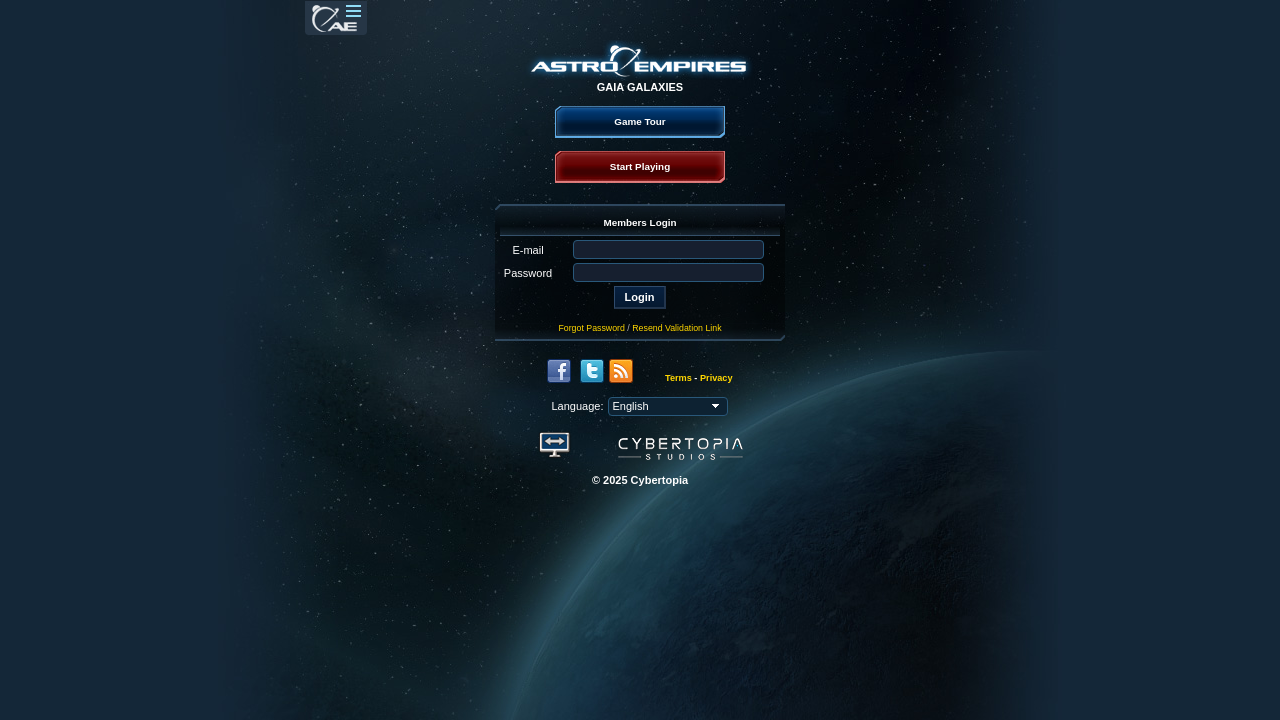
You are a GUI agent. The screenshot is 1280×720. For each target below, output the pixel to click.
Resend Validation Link (676, 328)
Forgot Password (591, 328)
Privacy (716, 378)
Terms (678, 378)
